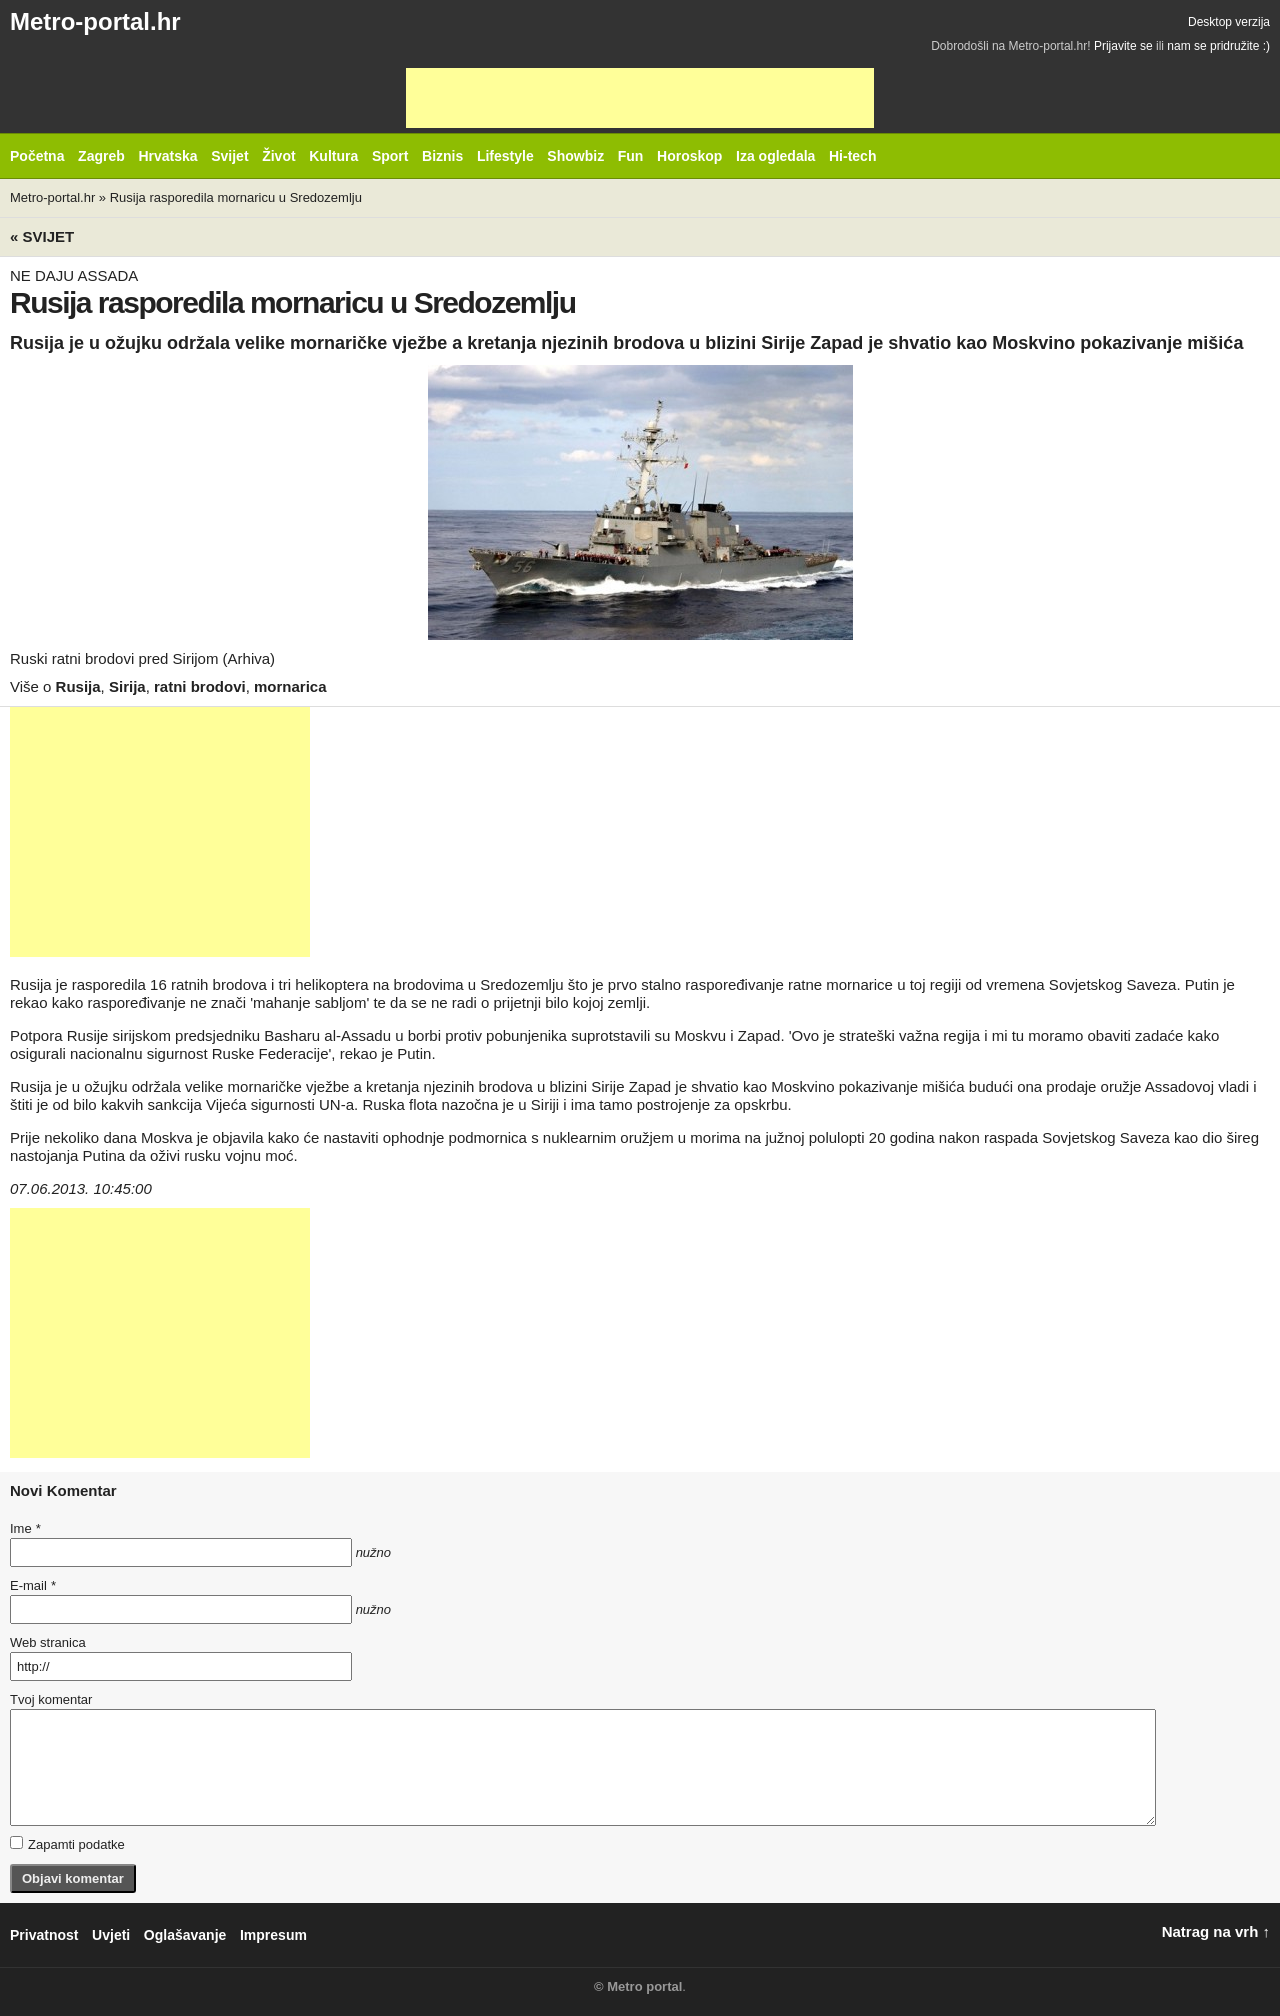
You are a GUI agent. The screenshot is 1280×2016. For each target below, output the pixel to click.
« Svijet (42, 236)
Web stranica (48, 1642)
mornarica (290, 686)
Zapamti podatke (67, 1844)
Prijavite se (1123, 46)
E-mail (33, 1585)
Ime (25, 1528)
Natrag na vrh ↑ (1216, 1931)
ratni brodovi (200, 686)
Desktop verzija (1229, 22)
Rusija (78, 686)
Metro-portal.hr (95, 21)
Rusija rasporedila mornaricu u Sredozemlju (236, 197)
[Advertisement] (640, 98)
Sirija (127, 686)
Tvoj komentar (51, 1699)
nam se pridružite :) (1218, 46)
